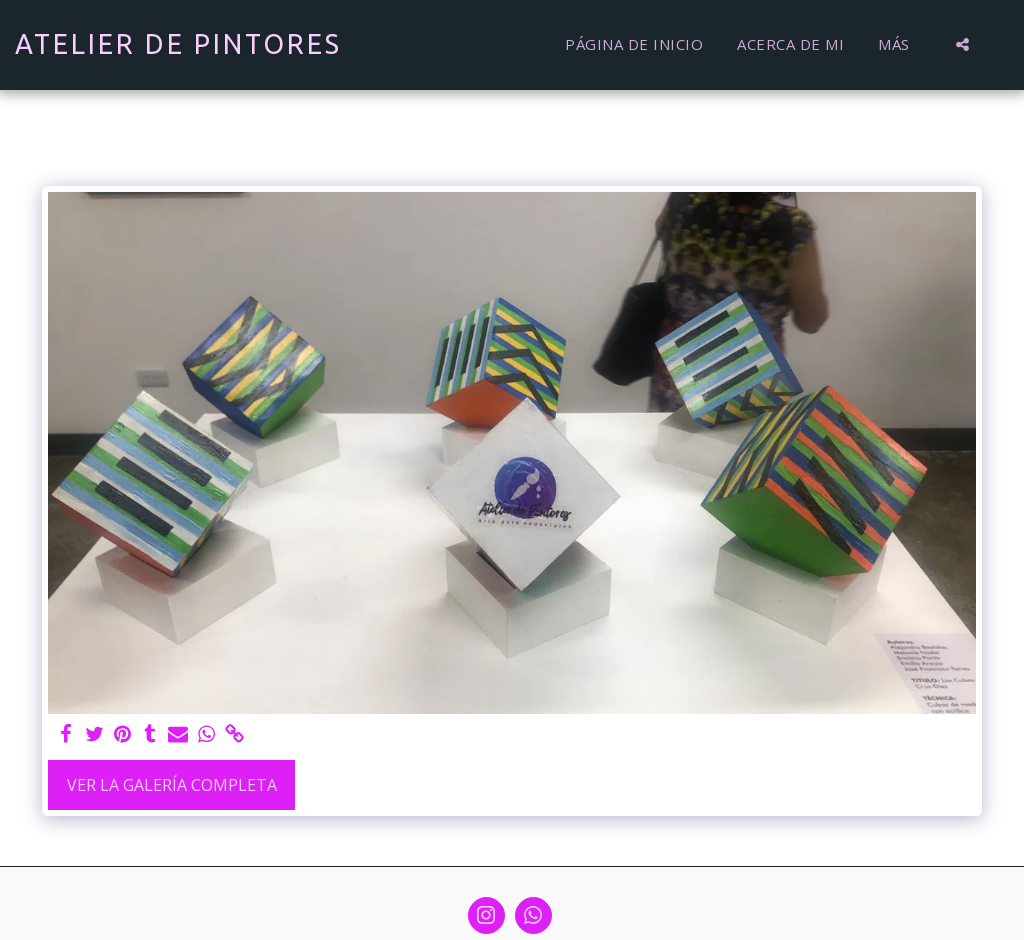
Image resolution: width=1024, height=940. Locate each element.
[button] (962, 44)
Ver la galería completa (172, 785)
